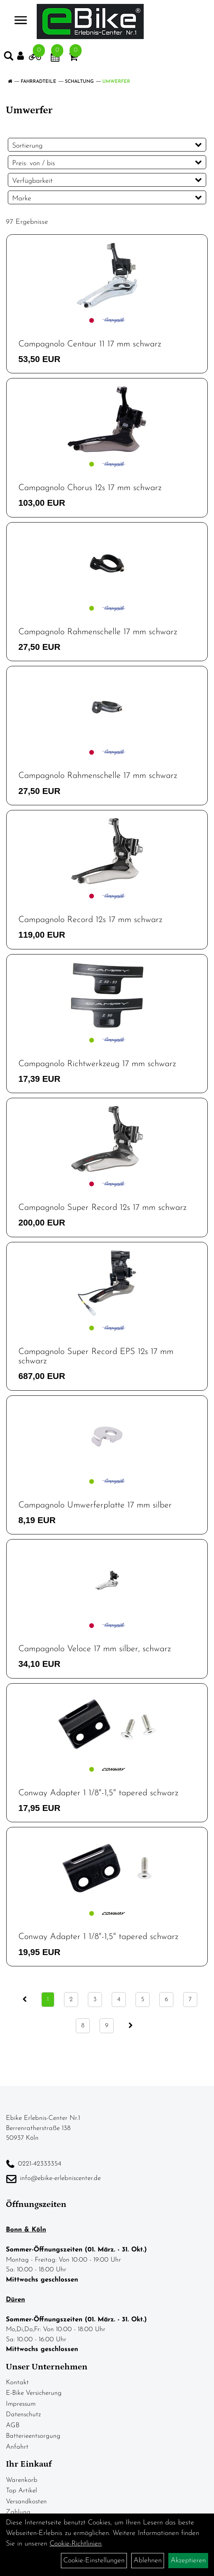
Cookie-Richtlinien (76, 2543)
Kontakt (17, 2382)
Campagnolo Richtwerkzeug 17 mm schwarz (97, 1064)
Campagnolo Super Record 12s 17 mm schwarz (102, 1207)
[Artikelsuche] (8, 57)
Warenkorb (21, 2480)
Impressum (21, 2404)
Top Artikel (21, 2490)
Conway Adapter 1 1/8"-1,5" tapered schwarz (98, 1793)
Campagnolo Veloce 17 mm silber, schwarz (94, 1649)
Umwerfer (116, 81)
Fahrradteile (38, 81)
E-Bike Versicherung (34, 2393)
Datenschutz (23, 2414)
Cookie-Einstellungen (94, 2560)
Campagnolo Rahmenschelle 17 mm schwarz (97, 632)
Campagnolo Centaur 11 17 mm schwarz (89, 344)
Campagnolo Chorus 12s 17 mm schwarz (90, 487)
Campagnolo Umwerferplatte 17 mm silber (95, 1505)
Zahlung (18, 2512)
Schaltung (79, 81)
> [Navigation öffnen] (17, 21)
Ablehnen (148, 2560)
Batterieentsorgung (33, 2436)
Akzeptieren (188, 2560)
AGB (13, 2425)
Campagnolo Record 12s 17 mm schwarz (90, 919)
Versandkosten (26, 2501)
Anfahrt (17, 2447)
